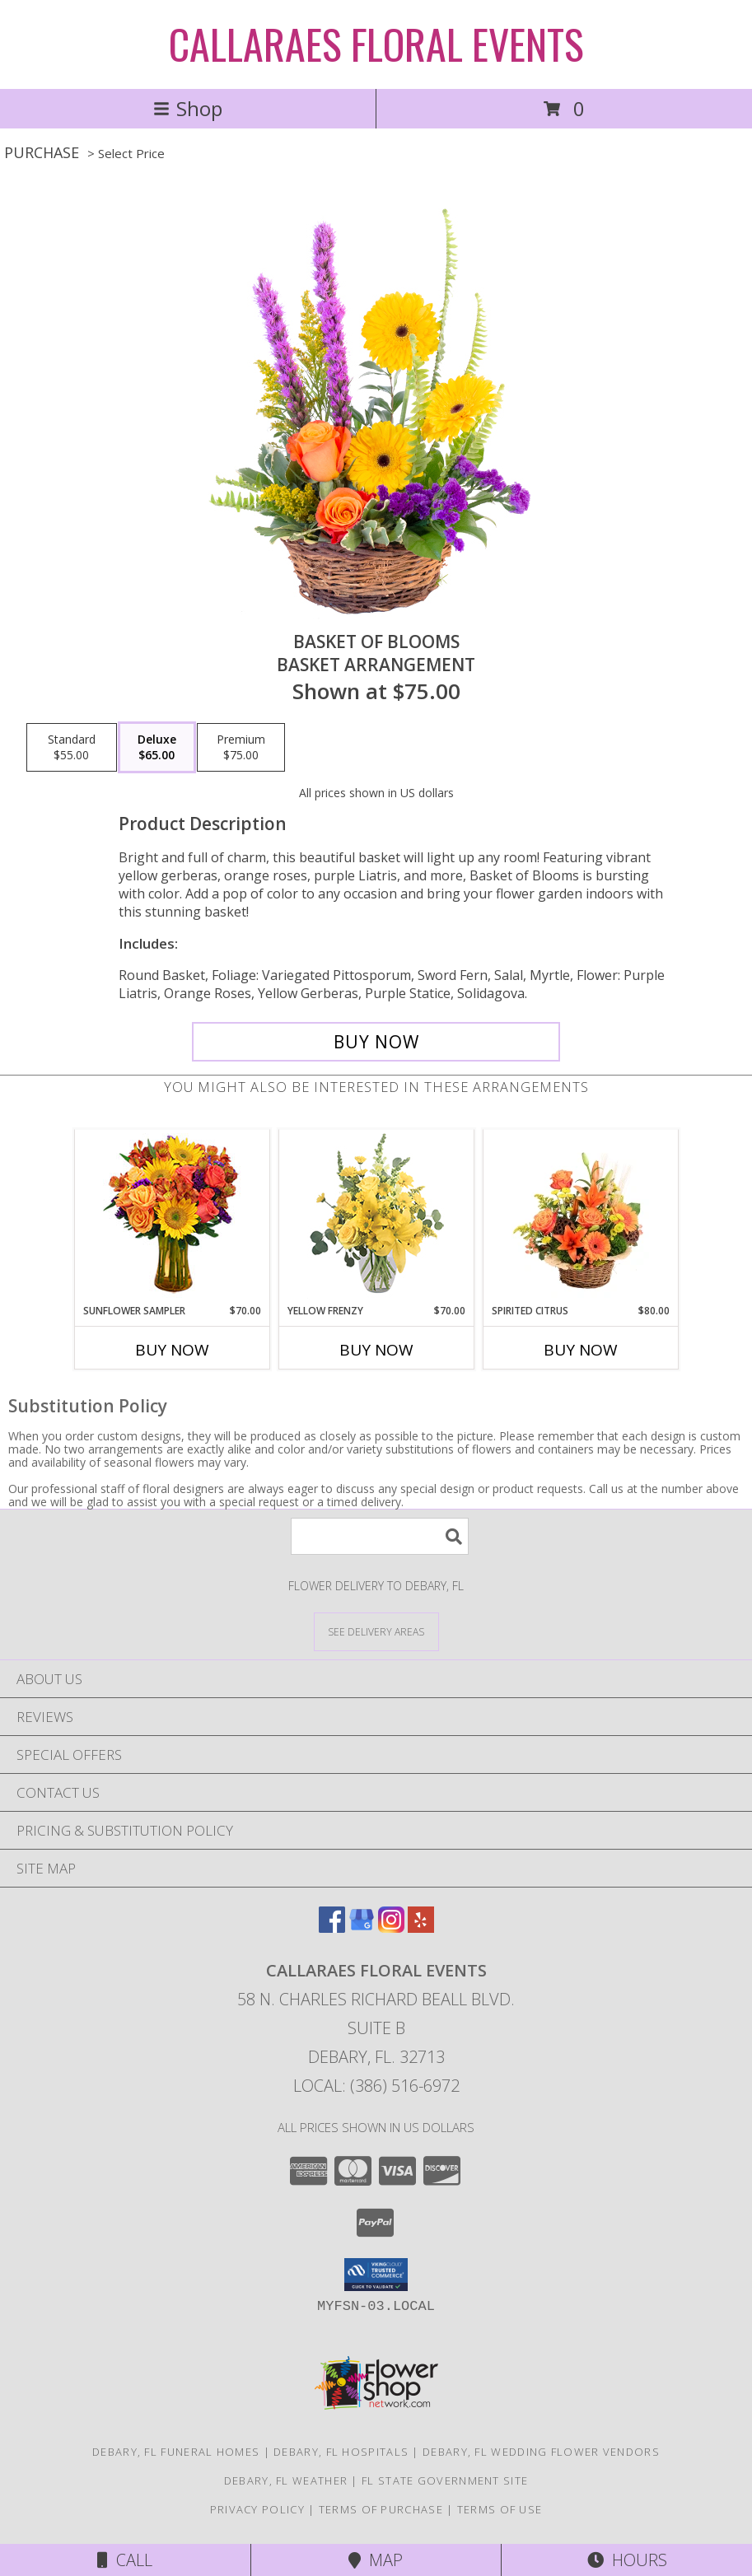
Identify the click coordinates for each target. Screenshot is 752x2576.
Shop (187, 108)
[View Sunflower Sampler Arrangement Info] (172, 1216)
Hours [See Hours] (627, 2560)
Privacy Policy (257, 2509)
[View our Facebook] (332, 1927)
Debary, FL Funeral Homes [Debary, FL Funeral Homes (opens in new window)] (175, 2451)
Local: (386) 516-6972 (376, 2085)
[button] (376, 2274)
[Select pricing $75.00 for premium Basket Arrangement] (241, 748)
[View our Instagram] (391, 1927)
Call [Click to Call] (124, 2560)
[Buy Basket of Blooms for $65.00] (376, 1042)
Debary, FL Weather (286, 2480)
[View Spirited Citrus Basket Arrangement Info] (580, 1216)
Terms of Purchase (381, 2509)
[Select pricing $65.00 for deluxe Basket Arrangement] (157, 748)
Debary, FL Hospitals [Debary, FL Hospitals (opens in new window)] (341, 2451)
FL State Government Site (445, 2480)
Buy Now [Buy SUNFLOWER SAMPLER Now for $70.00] (172, 1349)
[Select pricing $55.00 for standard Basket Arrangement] (71, 748)
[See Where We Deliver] (376, 1631)
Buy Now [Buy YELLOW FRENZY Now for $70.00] (376, 1349)
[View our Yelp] (421, 1927)
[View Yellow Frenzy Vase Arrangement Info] (376, 1216)
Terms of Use (500, 2509)
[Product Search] (380, 1536)
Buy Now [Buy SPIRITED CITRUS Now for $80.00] (581, 1349)
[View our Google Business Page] (361, 1927)
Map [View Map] (375, 2560)
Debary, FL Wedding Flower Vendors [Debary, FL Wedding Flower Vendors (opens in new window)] (541, 2451)
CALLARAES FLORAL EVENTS (376, 42)
